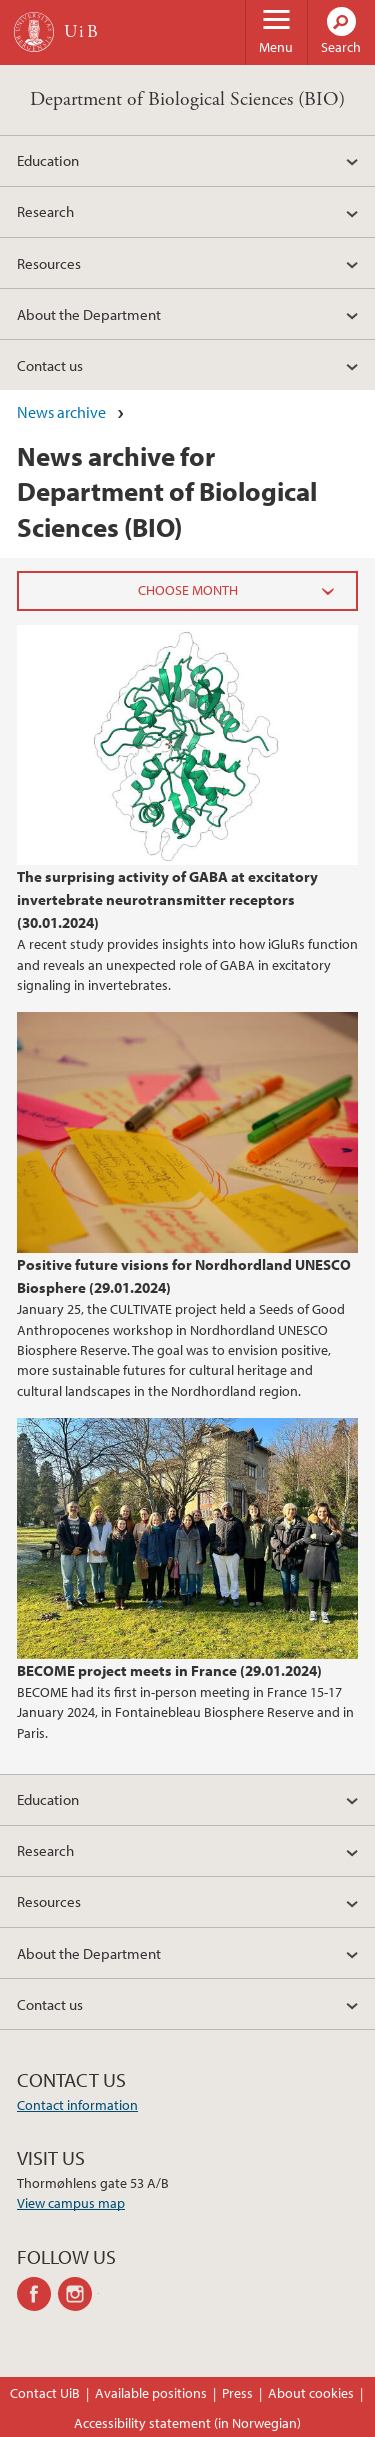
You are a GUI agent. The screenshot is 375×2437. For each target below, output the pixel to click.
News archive (61, 412)
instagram (78, 2294)
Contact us (50, 365)
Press (237, 2393)
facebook (37, 2294)
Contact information (77, 2105)
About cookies (311, 2393)
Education (48, 160)
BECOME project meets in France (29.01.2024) (169, 1670)
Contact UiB (45, 2393)
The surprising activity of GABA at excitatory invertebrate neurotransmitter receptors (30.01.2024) (167, 899)
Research (45, 211)
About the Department (89, 314)
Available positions (151, 2393)
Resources (49, 263)
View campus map (71, 2203)
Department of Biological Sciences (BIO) (187, 99)
